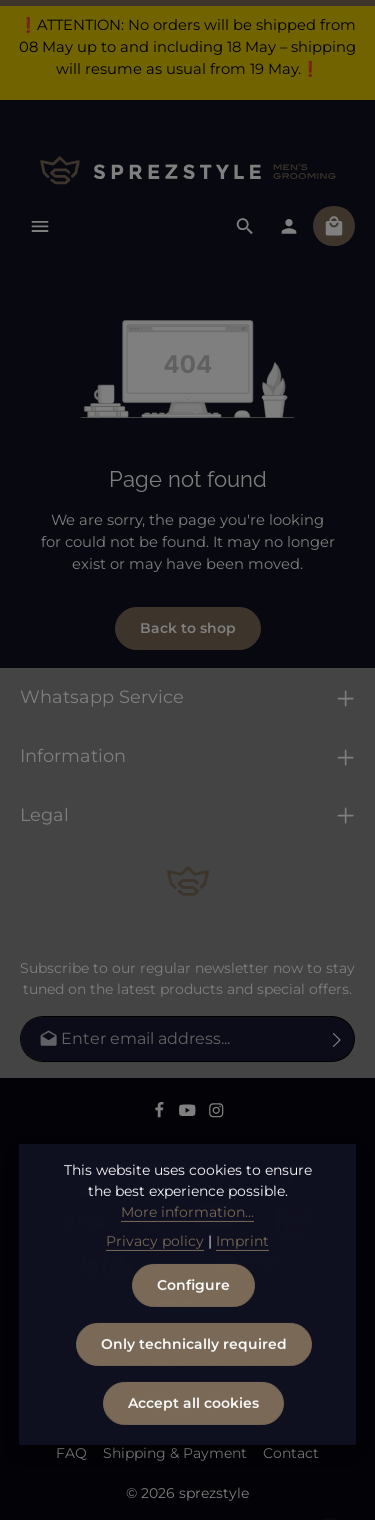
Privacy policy (155, 1274)
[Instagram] (216, 1114)
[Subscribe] (337, 1039)
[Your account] (289, 226)
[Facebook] (161, 1114)
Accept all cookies (193, 1436)
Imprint (242, 1274)
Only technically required (194, 1377)
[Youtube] (189, 1114)
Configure (193, 1318)
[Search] (245, 226)
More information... (187, 1245)
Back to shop (188, 628)
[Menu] (40, 226)
